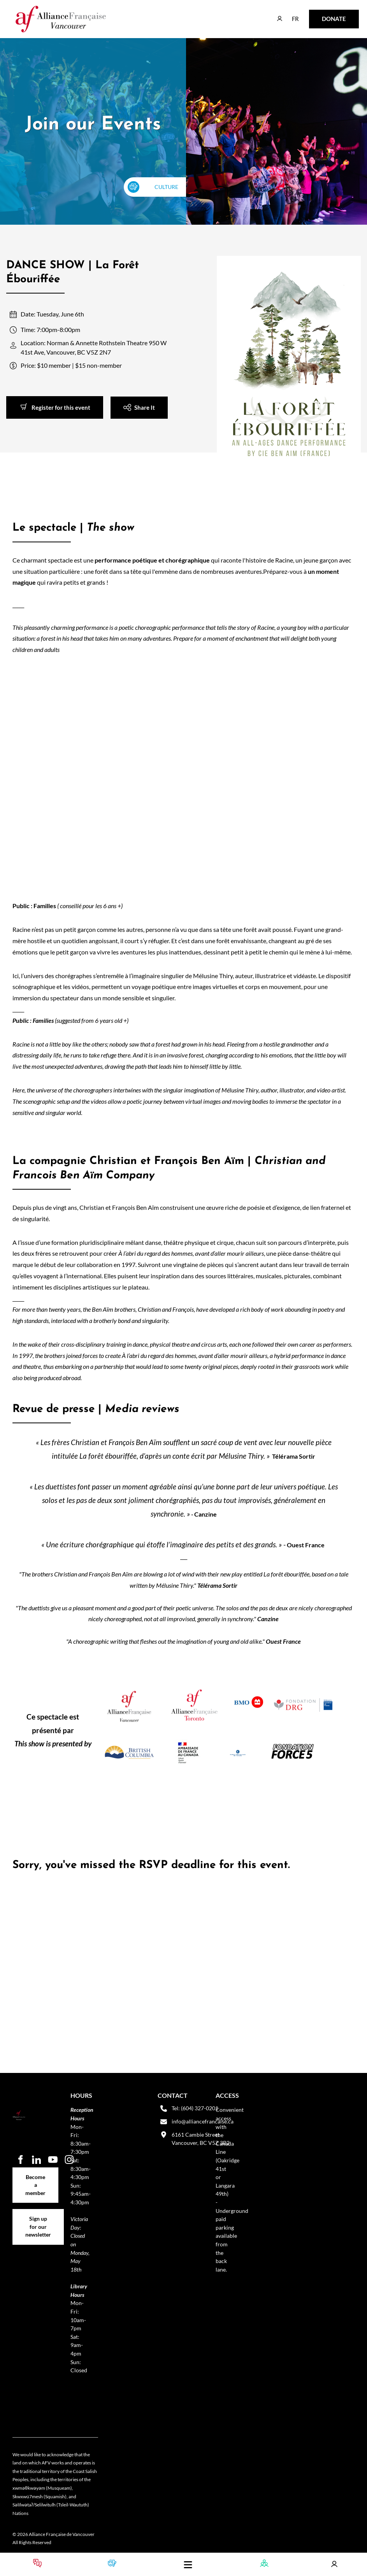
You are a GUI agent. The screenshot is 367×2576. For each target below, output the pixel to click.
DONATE (321, 15)
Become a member (35, 2171)
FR (289, 15)
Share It (121, 401)
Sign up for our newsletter (38, 2217)
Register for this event (35, 401)
